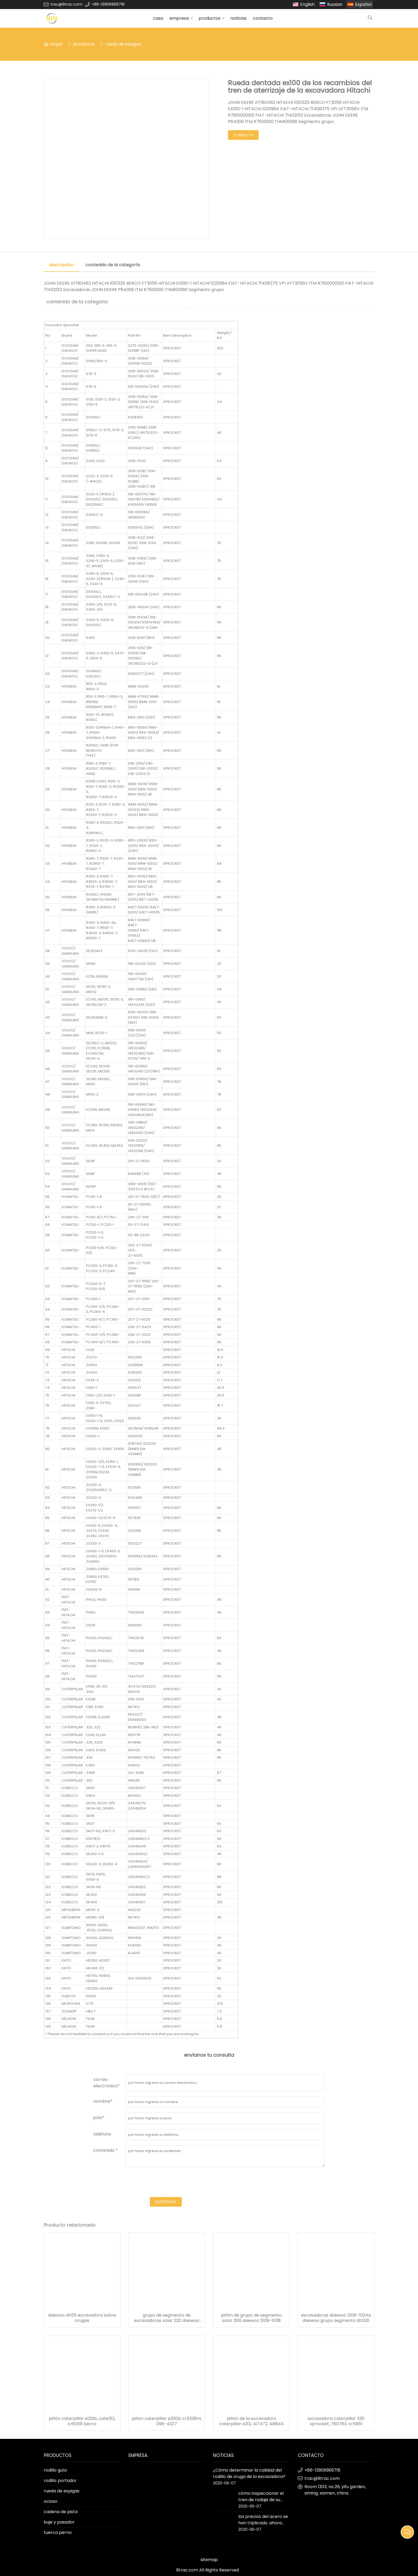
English (307, 4)
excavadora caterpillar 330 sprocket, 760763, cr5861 (336, 2421)
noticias (238, 18)
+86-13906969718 (108, 4)
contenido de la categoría (112, 265)
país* (98, 2117)
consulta (243, 135)
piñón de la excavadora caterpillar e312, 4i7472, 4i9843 (251, 2421)
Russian (335, 4)
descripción (61, 265)
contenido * (105, 2150)
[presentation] (165, 2182)
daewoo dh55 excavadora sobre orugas (82, 2318)
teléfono (102, 2134)
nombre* (102, 2101)
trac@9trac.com (66, 4)
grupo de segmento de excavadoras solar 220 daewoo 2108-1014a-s (166, 2318)
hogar (56, 44)
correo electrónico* (106, 2082)
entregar (165, 2202)
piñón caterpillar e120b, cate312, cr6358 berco (82, 2421)
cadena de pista (61, 2512)
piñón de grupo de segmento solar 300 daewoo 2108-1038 (251, 2318)
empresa (179, 18)
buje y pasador (59, 2522)
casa (158, 18)
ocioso (50, 2501)
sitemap (209, 2560)
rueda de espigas (123, 44)
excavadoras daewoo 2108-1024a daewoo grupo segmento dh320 (336, 2318)
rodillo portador (60, 2480)
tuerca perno (58, 2532)
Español (363, 4)
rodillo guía (55, 2470)
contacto (263, 18)
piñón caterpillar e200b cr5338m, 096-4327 (167, 2421)
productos (209, 18)
